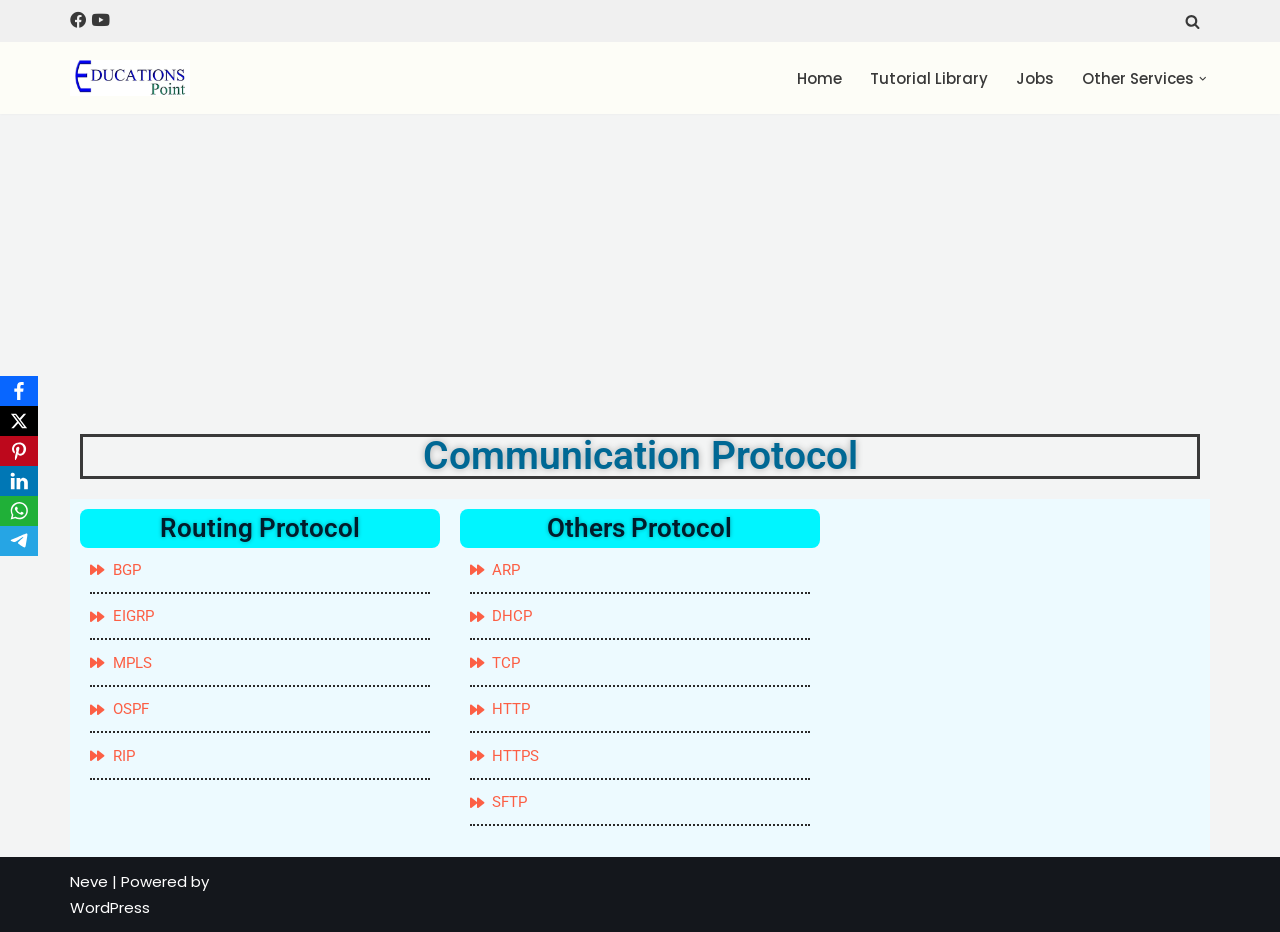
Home (819, 78)
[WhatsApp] (19, 511)
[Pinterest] (19, 451)
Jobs (1035, 78)
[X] (19, 421)
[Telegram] (19, 541)
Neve (89, 881)
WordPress (110, 907)
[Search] (1192, 21)
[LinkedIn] (19, 481)
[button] (1203, 79)
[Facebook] (19, 391)
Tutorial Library (929, 78)
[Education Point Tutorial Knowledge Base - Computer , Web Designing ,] (130, 78)
